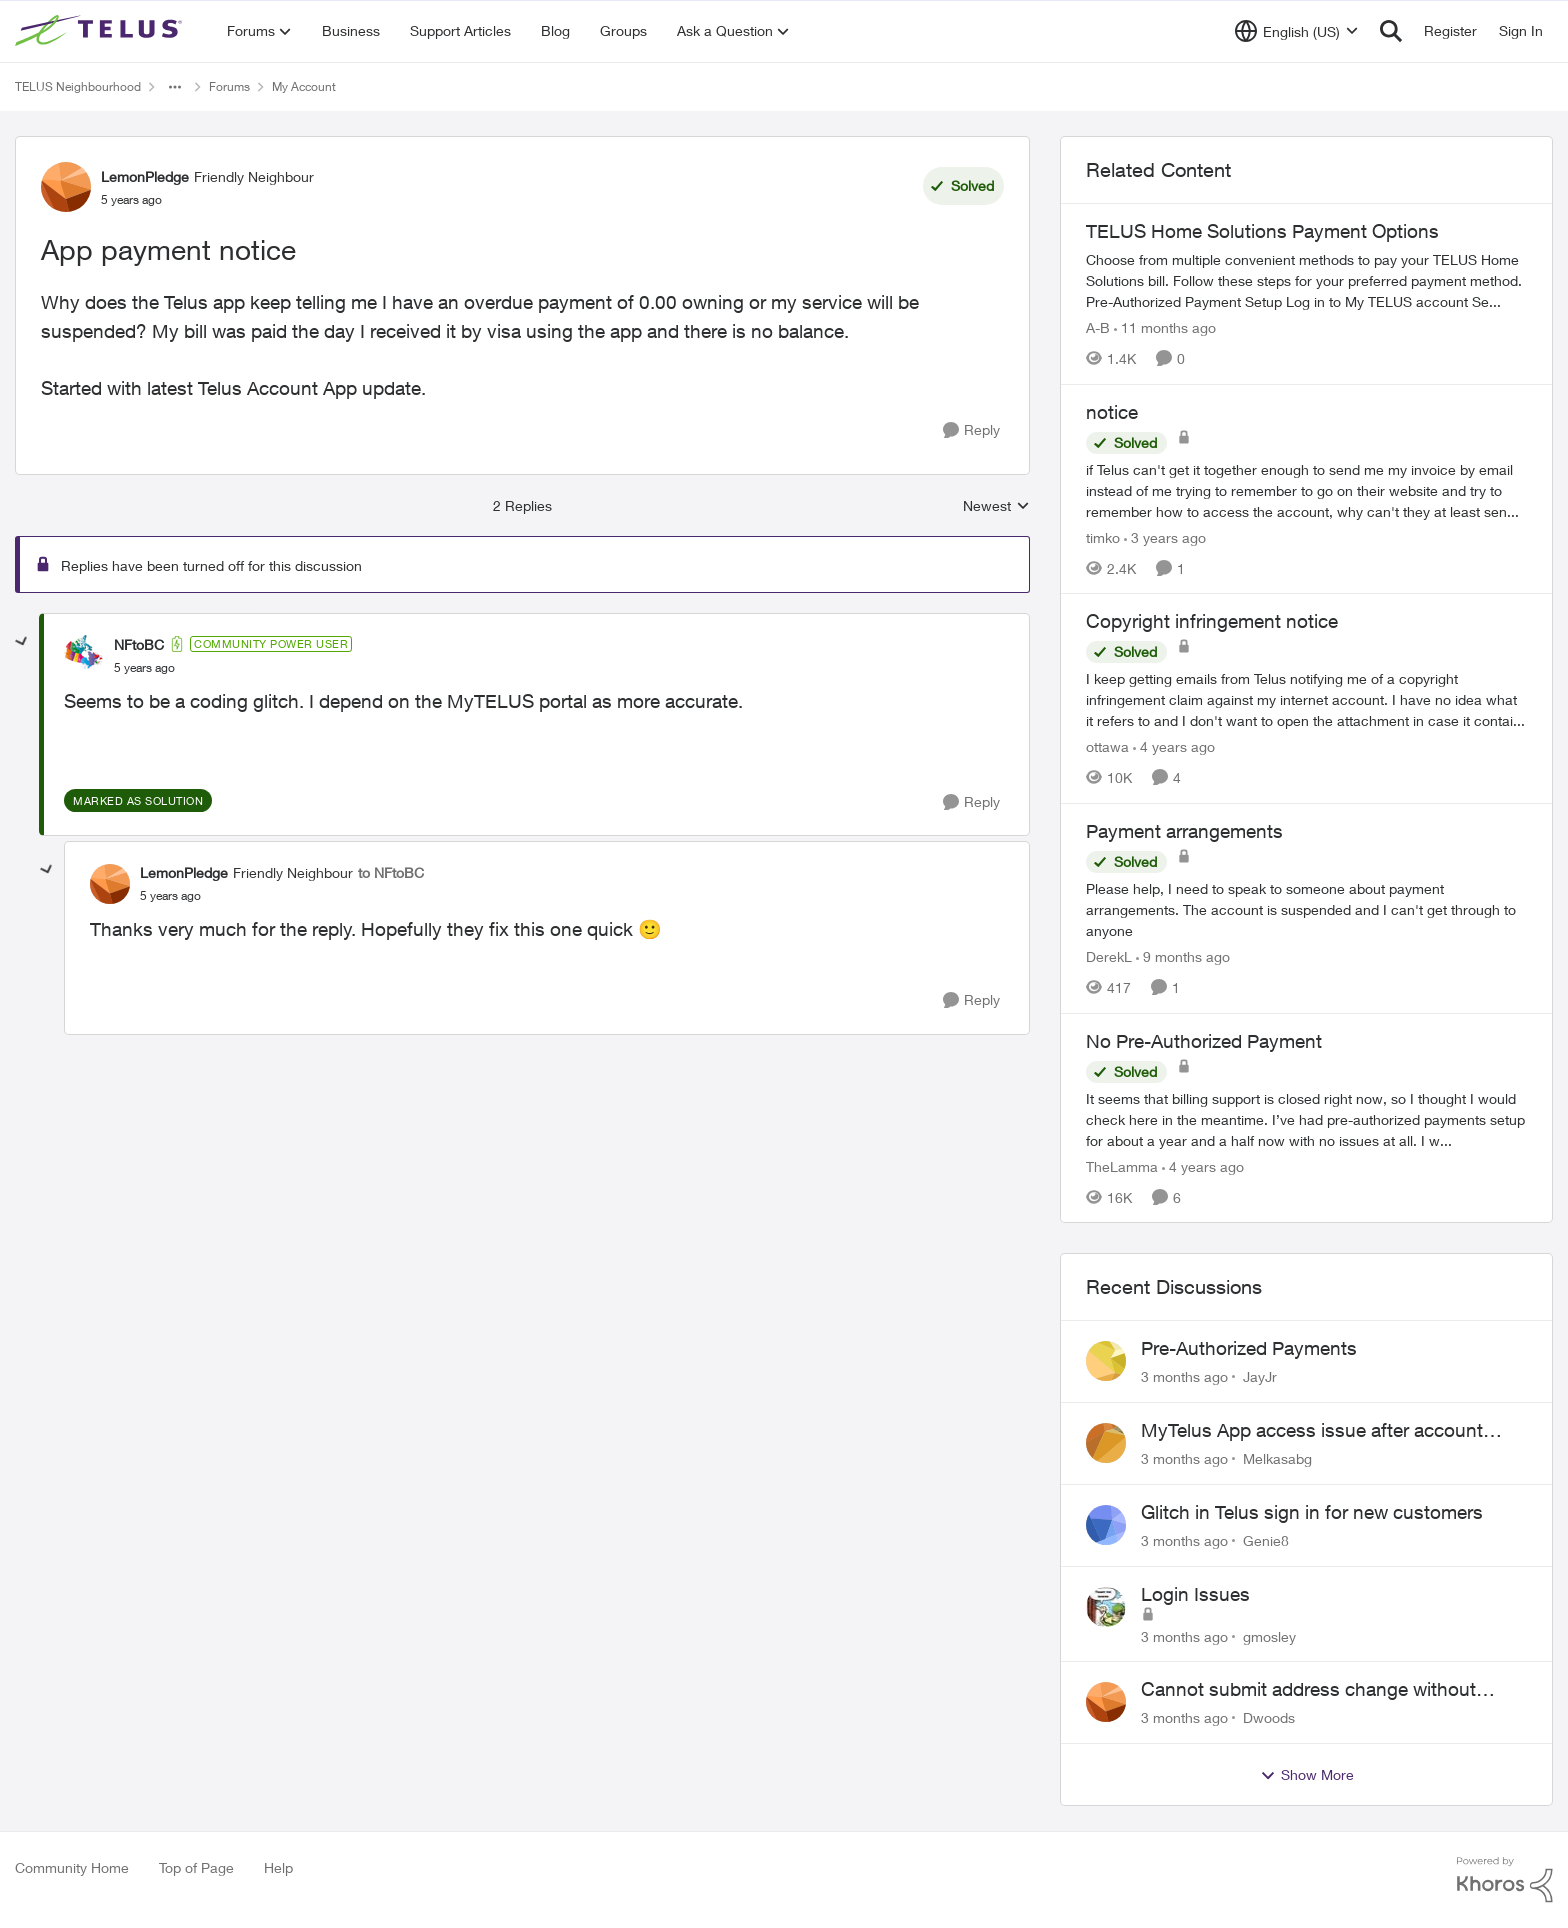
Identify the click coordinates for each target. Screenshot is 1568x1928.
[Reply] (971, 430)
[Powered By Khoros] (1505, 1880)
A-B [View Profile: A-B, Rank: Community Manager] (1098, 327)
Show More (1307, 1775)
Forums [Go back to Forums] (229, 86)
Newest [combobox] (996, 506)
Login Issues (1195, 1594)
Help (278, 1867)
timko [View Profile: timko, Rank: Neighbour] (1103, 536)
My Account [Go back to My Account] (304, 86)
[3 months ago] (1184, 1376)
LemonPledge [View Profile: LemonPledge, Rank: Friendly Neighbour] (145, 176)
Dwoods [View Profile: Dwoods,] (1269, 1717)
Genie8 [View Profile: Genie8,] (1266, 1540)
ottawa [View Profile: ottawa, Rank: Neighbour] (1107, 746)
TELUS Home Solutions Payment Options (1262, 231)
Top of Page (196, 1867)
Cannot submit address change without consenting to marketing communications (1317, 1690)
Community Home (72, 1867)
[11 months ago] (1165, 327)
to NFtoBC (391, 872)
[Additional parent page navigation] (175, 87)
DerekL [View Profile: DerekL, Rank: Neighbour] (1109, 956)
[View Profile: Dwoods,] (1106, 1702)
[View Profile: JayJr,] (1106, 1361)
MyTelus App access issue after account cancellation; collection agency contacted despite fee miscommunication (1315, 1431)
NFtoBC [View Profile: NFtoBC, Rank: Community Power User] (139, 644)
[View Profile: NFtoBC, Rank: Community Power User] (84, 655)
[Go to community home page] (101, 31)
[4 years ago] (1174, 746)
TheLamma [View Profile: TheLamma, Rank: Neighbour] (1122, 1165)
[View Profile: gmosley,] (1106, 1607)
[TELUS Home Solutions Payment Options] (1306, 280)
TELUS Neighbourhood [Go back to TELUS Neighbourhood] (78, 86)
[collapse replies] (22, 642)
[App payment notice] (144, 668)
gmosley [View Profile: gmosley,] (1269, 1635)
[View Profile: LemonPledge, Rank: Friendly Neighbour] (66, 187)
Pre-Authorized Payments (1249, 1348)
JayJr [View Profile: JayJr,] (1260, 1376)
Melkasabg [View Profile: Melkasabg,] (1277, 1458)
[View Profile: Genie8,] (1106, 1525)
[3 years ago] (1165, 536)
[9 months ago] (1183, 956)
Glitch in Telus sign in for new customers (1312, 1512)
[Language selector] (1296, 31)
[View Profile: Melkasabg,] (1106, 1443)
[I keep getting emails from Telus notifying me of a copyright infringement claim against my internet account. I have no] (1306, 699)
